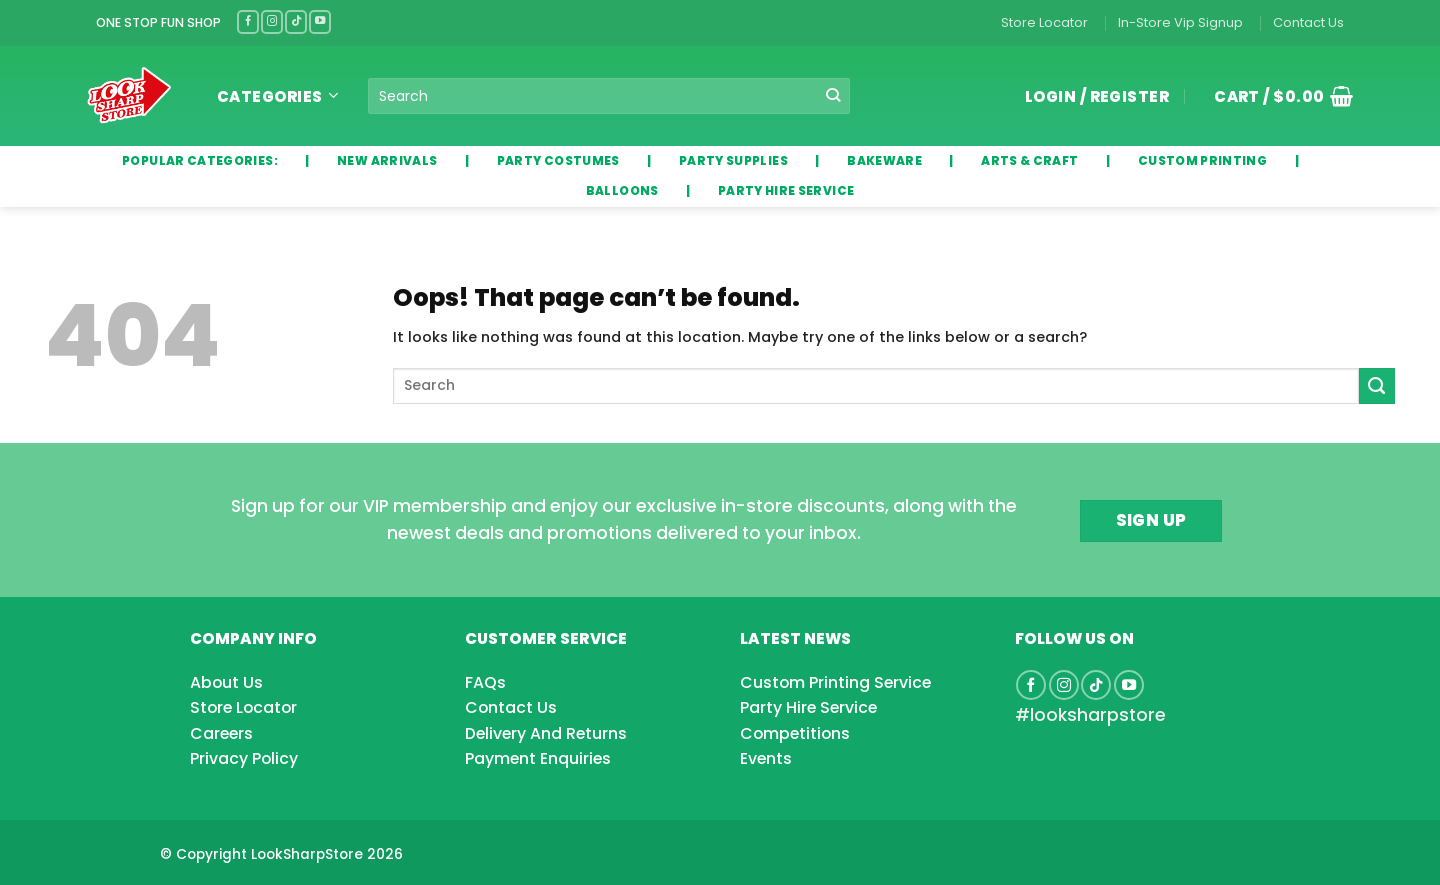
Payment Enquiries (538, 758)
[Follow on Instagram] (272, 21)
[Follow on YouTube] (320, 21)
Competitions (795, 733)
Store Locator (1044, 22)
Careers (221, 733)
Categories (277, 96)
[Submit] (833, 96)
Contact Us (1308, 22)
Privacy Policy (244, 758)
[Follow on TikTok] (296, 21)
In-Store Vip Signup (1180, 22)
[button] (1276, 96)
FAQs (485, 682)
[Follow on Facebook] (248, 21)
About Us (226, 682)
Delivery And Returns (546, 733)
